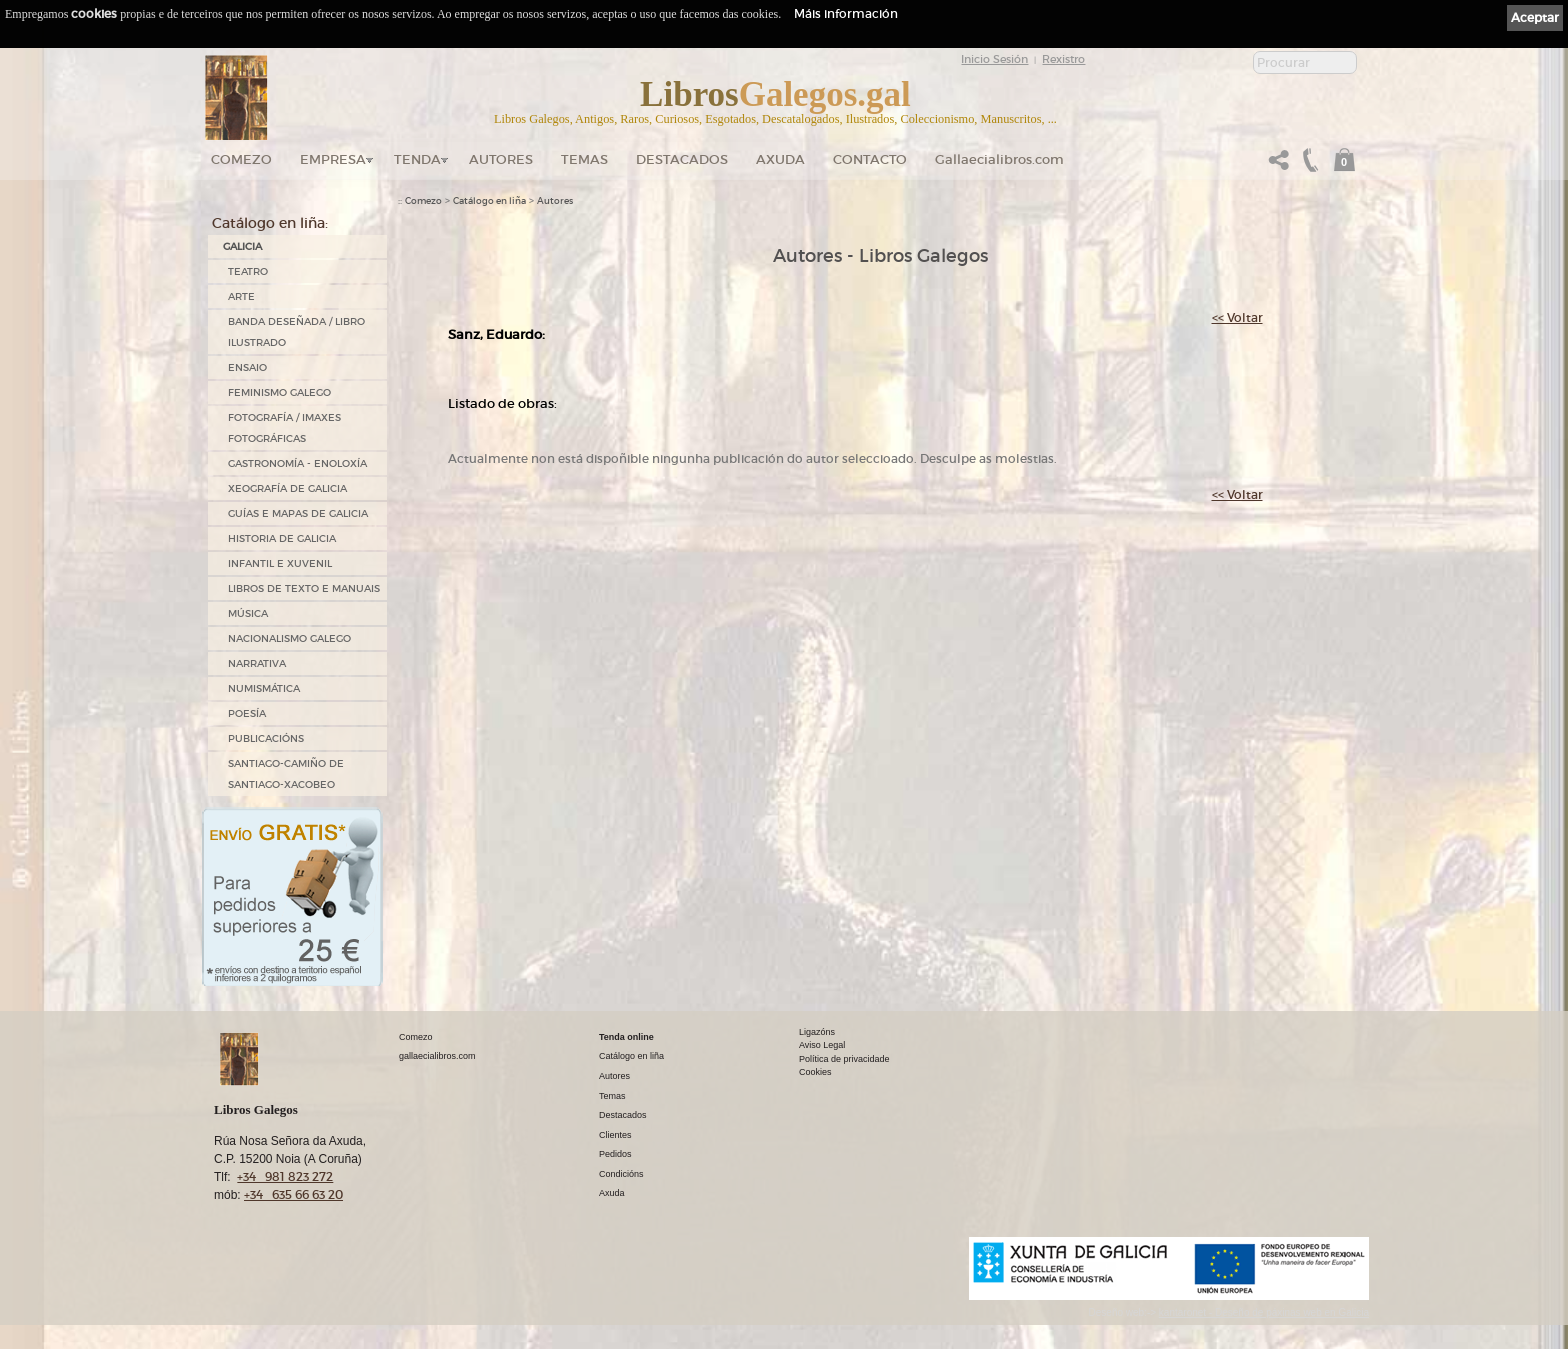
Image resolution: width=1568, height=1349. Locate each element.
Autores (501, 159)
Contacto (870, 159)
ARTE (241, 296)
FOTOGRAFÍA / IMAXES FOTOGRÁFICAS (284, 428)
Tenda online (626, 1037)
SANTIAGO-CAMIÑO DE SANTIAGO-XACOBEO (286, 774)
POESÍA (247, 713)
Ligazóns (817, 1032)
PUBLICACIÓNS (266, 738)
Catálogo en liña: (270, 223)
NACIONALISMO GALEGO (289, 638)
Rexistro (1063, 59)
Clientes (615, 1135)
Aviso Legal (822, 1045)
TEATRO (248, 271)
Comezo (241, 159)
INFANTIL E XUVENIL (280, 563)
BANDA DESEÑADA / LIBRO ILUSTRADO (296, 332)
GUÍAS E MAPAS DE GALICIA (298, 513)
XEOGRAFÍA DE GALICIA (287, 488)
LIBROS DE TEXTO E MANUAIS (304, 588)
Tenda (417, 159)
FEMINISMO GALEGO (279, 392)
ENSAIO (247, 367)
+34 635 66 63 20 (293, 1194)
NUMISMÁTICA (264, 688)
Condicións (621, 1174)
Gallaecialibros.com (999, 159)
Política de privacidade (844, 1059)
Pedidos (615, 1154)
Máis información (846, 13)
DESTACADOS (682, 159)
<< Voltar (1237, 317)
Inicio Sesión (994, 59)
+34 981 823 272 (285, 1176)
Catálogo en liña (489, 201)
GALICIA (242, 246)
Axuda (780, 159)
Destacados (623, 1115)
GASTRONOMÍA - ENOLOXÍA (297, 463)
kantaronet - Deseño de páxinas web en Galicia (1264, 1312)
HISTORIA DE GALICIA (282, 538)
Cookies (815, 1072)
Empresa (333, 159)
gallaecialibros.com (437, 1056)
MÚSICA (248, 613)
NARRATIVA (257, 663)
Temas (584, 159)
